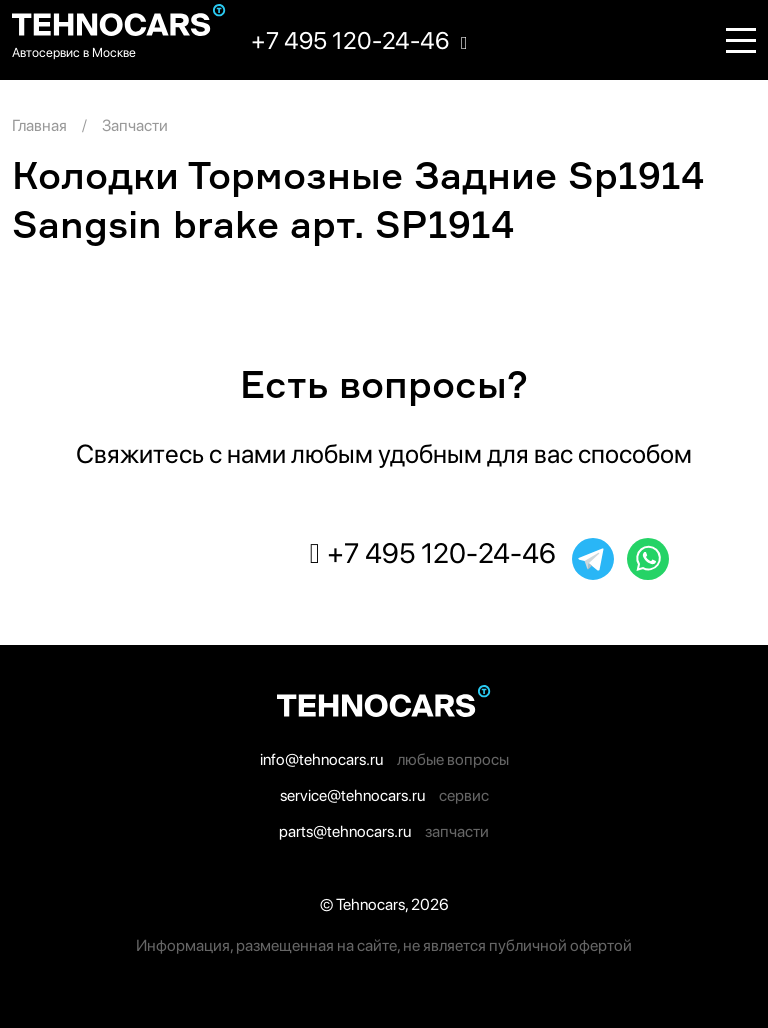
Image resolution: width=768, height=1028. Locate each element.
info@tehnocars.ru (321, 759)
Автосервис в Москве (74, 52)
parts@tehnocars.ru (345, 831)
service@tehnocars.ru (352, 795)
